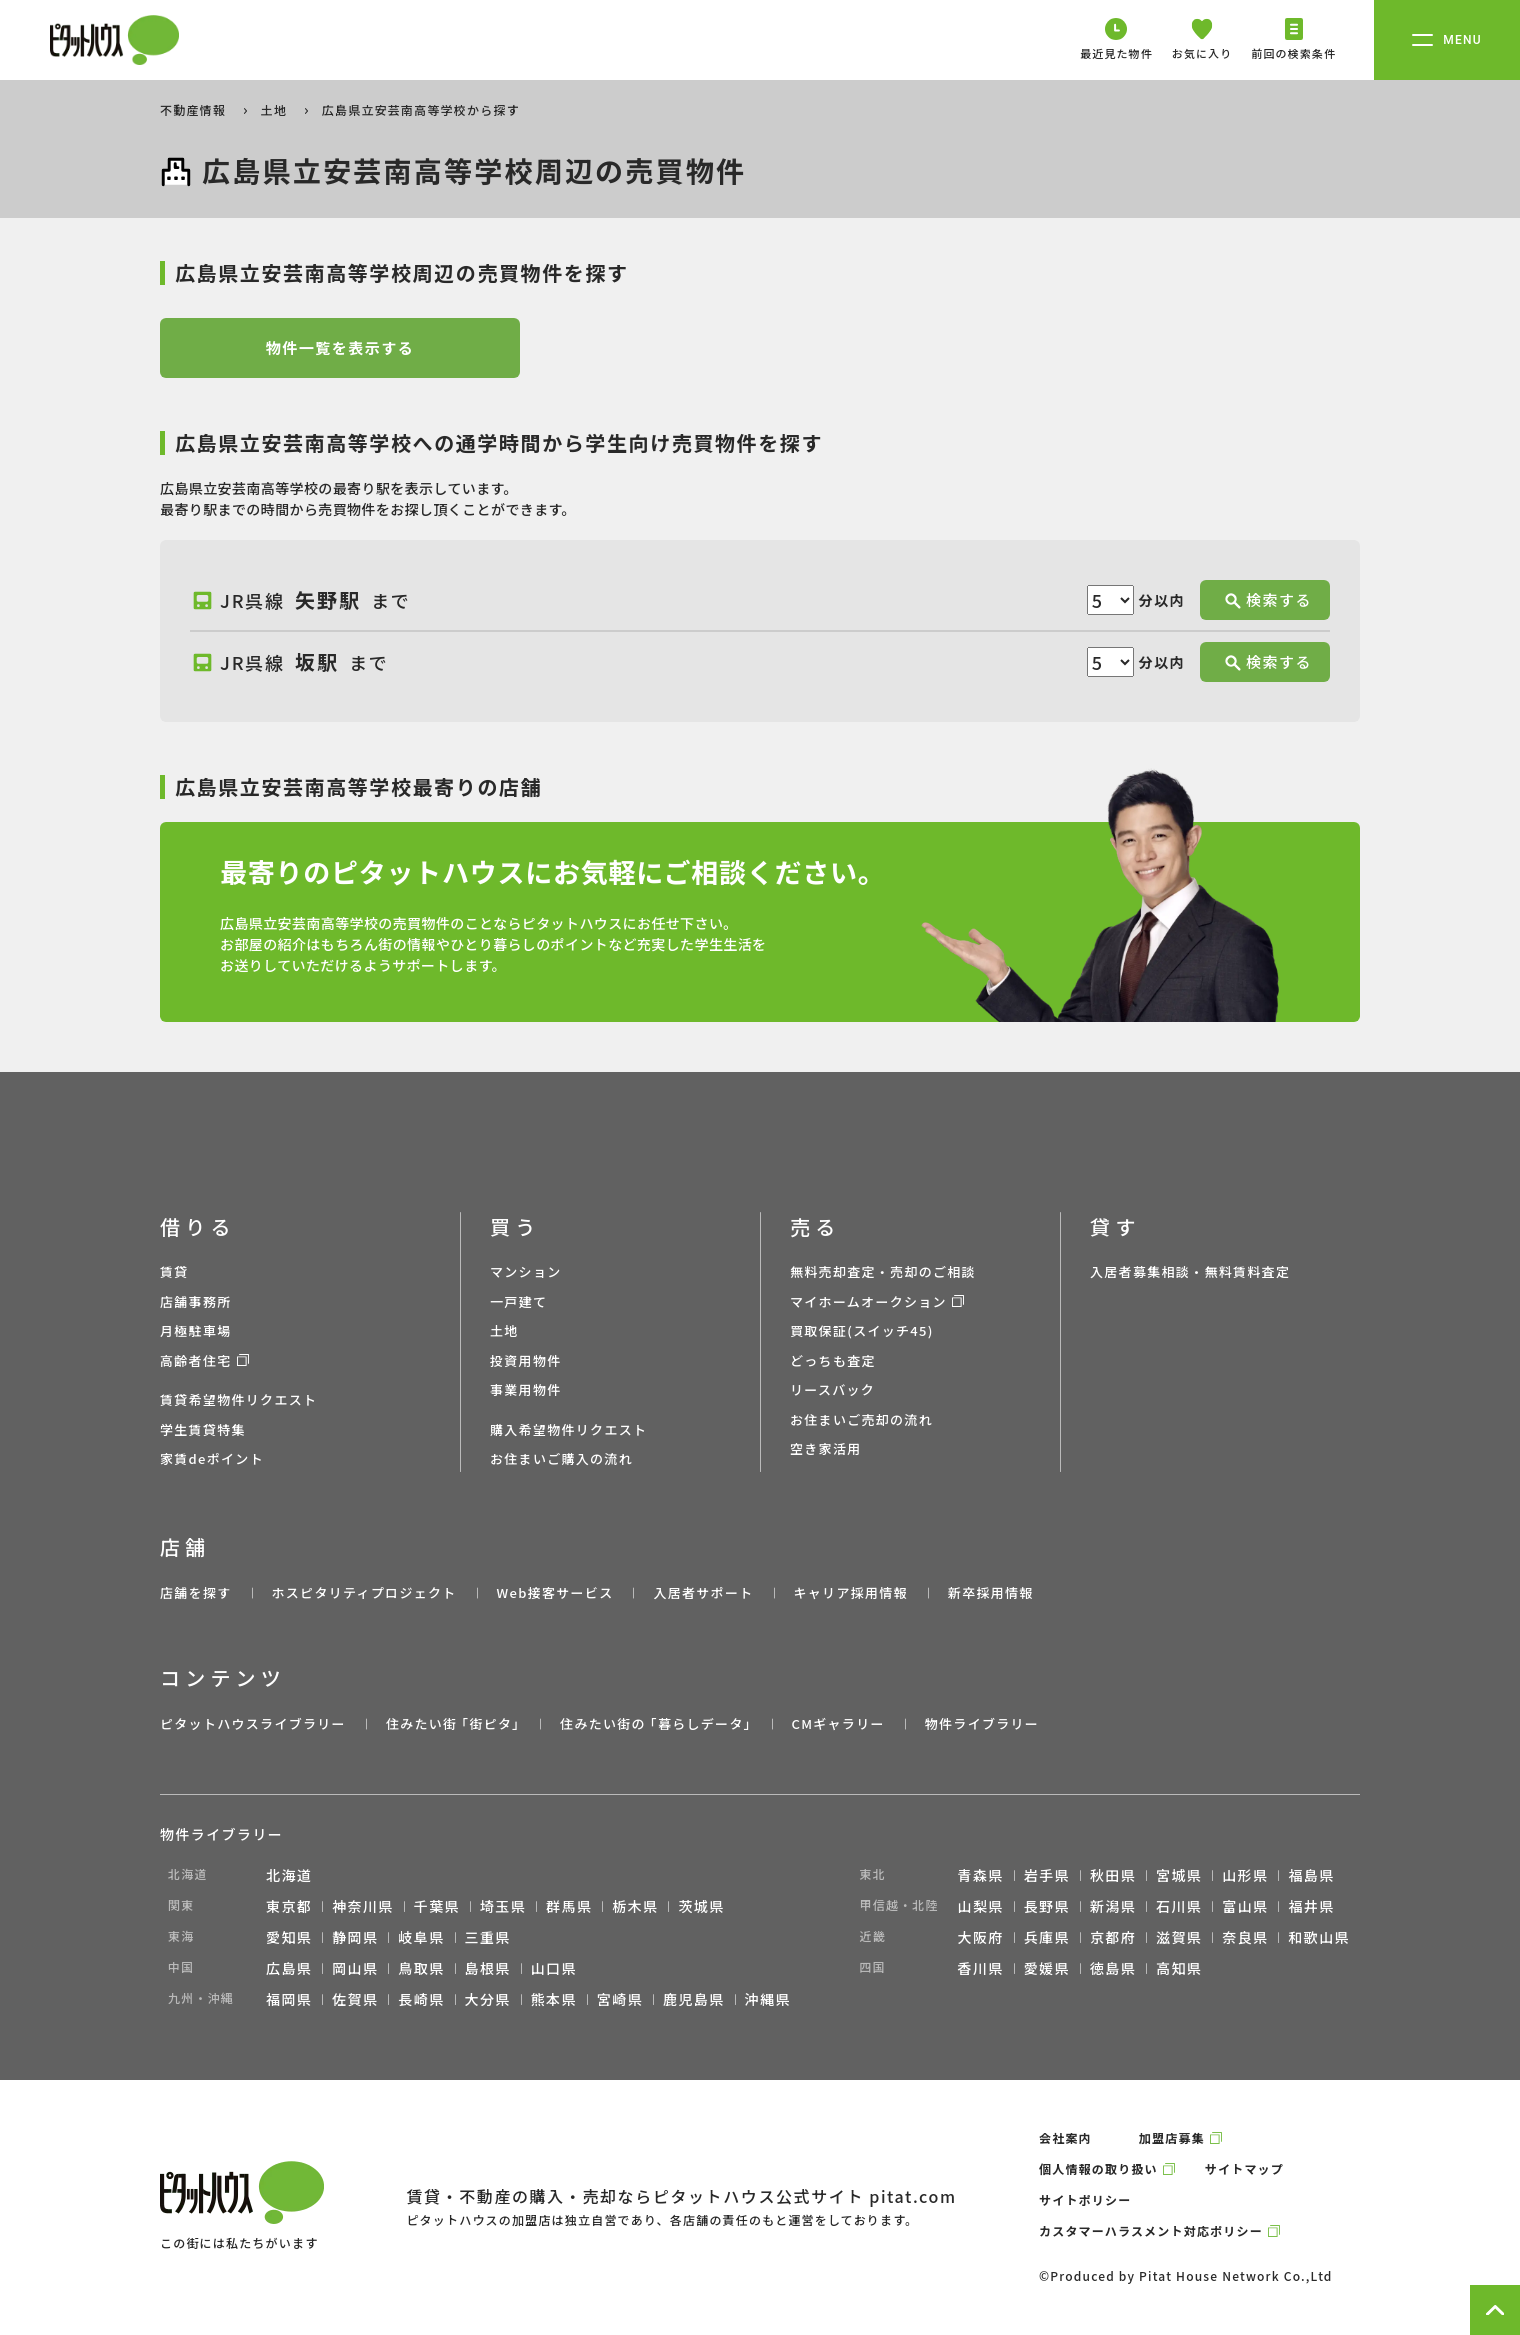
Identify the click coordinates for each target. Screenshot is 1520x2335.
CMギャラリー (837, 1723)
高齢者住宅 (196, 1360)
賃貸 (174, 1271)
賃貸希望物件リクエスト (238, 1399)
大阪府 (981, 1937)
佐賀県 (355, 1999)
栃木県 (635, 1906)
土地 (276, 109)
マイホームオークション (868, 1301)
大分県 (488, 1999)
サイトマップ (1244, 2168)
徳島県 (1113, 1968)
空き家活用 (826, 1448)
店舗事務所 (196, 1301)
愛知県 (289, 1937)
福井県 (1311, 1906)
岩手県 (1047, 1875)
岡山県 (355, 1968)
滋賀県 (1179, 1937)
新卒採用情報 (991, 1592)
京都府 (1113, 1937)
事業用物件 (526, 1389)
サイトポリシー (1085, 2199)
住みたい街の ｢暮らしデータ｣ (655, 1723)
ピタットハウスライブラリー (253, 1723)
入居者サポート (703, 1592)
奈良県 (1245, 1937)
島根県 (488, 1968)
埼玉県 (503, 1906)
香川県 (981, 1968)
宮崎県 (620, 1999)
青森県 (981, 1875)
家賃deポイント (212, 1458)
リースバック (832, 1389)
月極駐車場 (196, 1330)
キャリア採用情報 (850, 1592)
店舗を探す (196, 1592)
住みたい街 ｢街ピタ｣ (453, 1723)
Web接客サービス (555, 1592)
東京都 (289, 1906)
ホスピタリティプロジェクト (363, 1592)
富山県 (1245, 1906)
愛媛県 (1047, 1968)
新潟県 (1113, 1906)
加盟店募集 (1172, 2137)
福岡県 (289, 1999)
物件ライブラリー (982, 1723)
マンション (526, 1271)
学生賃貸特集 (203, 1429)
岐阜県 (421, 1937)
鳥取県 (421, 1968)
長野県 (1047, 1906)
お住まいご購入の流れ (561, 1458)
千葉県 (437, 1906)
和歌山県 (1319, 1937)
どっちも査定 (833, 1360)
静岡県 (355, 1937)
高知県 (1179, 1968)
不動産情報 (195, 109)
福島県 (1311, 1875)
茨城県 (701, 1906)
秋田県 (1113, 1875)
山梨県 (981, 1906)
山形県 (1245, 1875)
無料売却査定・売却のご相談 (883, 1271)
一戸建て (518, 1301)
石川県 (1179, 1906)
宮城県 (1179, 1875)
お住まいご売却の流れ (861, 1419)
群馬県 (569, 1906)
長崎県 (421, 1999)
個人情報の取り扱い (1098, 2168)
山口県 (554, 1968)
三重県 (488, 1937)
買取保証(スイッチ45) (862, 1330)
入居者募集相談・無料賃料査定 (1190, 1271)
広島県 (289, 1968)
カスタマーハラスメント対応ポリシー (1151, 2230)
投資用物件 (526, 1360)
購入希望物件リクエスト (568, 1429)
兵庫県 (1047, 1937)
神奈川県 (363, 1906)
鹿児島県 (694, 1999)
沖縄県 (768, 1999)
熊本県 (554, 1999)
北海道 (289, 1875)
